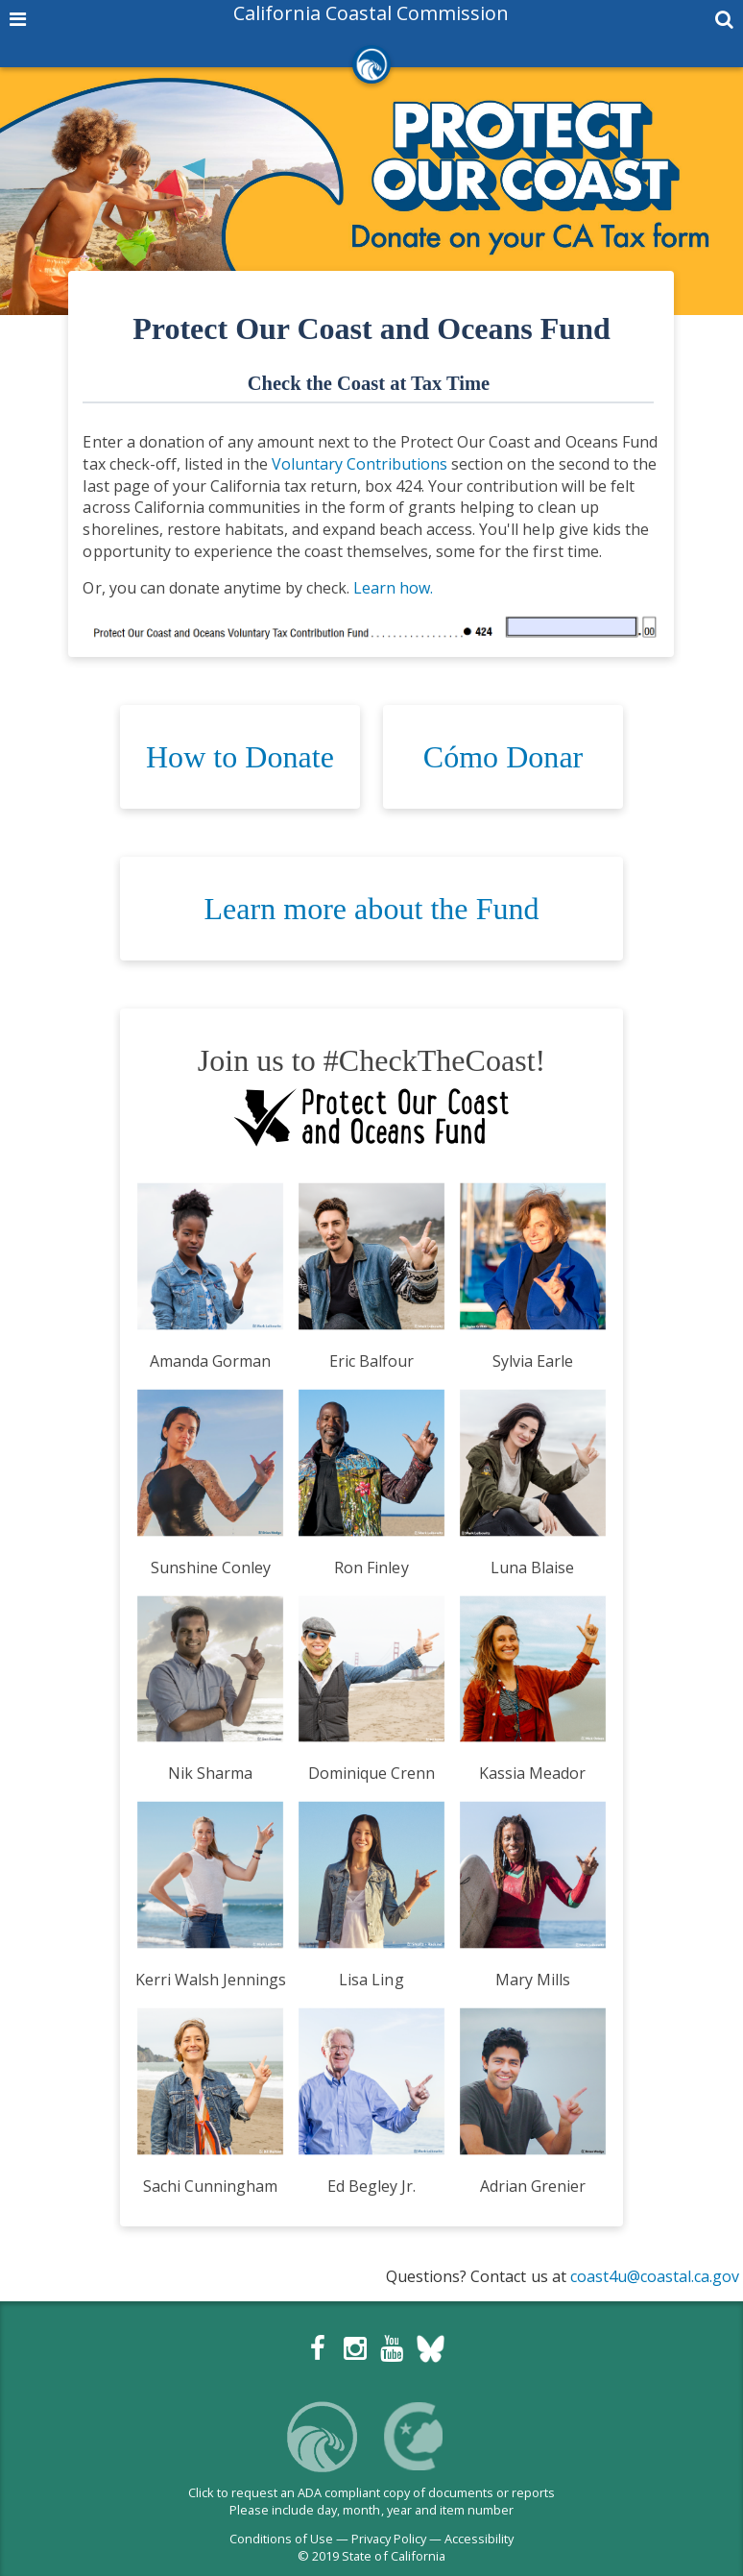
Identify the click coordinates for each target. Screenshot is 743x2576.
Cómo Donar (503, 757)
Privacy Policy (388, 2538)
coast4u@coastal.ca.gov (654, 2276)
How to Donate (240, 757)
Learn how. (393, 587)
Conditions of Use (281, 2538)
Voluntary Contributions (359, 463)
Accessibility (479, 2538)
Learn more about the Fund (371, 908)
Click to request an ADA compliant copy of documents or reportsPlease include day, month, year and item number (372, 2501)
